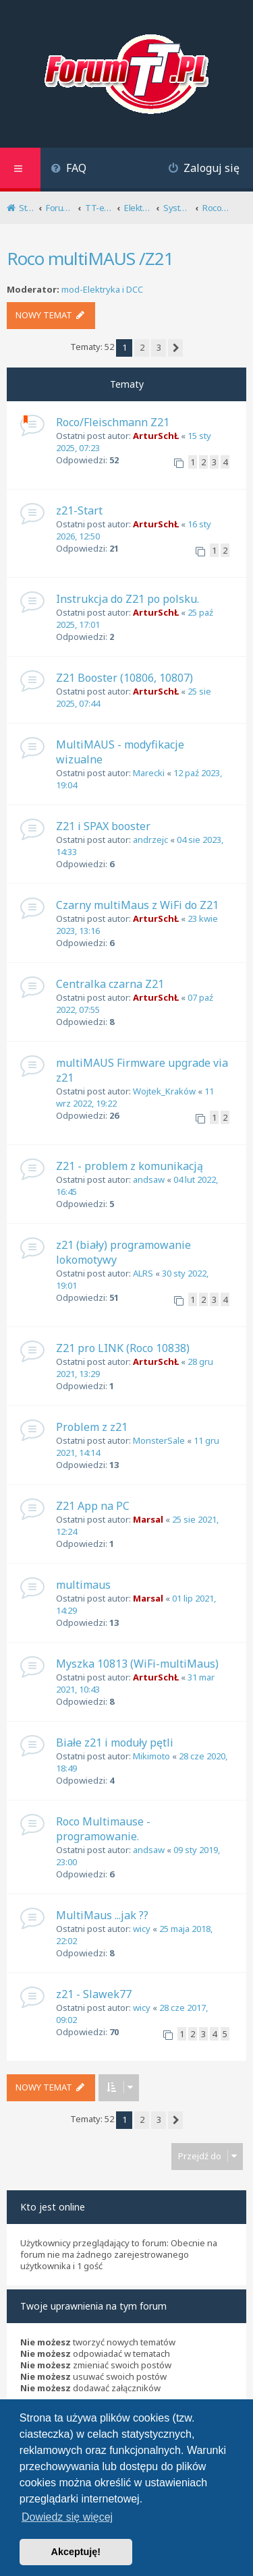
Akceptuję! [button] (76, 2551)
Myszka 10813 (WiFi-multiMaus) (137, 1663)
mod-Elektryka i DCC (102, 289)
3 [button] (159, 347)
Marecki (149, 773)
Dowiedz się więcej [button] (67, 2517)
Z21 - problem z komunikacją (129, 1166)
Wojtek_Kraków (164, 1091)
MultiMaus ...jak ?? (102, 1915)
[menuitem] (68, 170)
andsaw (149, 1179)
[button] (175, 348)
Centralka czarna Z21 (110, 983)
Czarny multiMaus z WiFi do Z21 (137, 905)
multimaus (83, 1584)
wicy (141, 1929)
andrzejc (150, 839)
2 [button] (142, 347)
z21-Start (79, 510)
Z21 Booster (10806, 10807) (124, 677)
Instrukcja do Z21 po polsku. (127, 598)
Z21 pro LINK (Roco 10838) (123, 1348)
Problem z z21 (92, 1426)
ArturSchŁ (156, 436)
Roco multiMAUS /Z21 (90, 258)
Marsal (148, 1519)
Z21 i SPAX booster (103, 826)
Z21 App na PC (93, 1505)
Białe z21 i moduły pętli (114, 1742)
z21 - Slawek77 (94, 1994)
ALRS (143, 1273)
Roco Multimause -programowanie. (103, 1829)
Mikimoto (151, 1756)
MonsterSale (159, 1440)
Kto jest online (52, 2206)
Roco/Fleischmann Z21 (112, 422)
